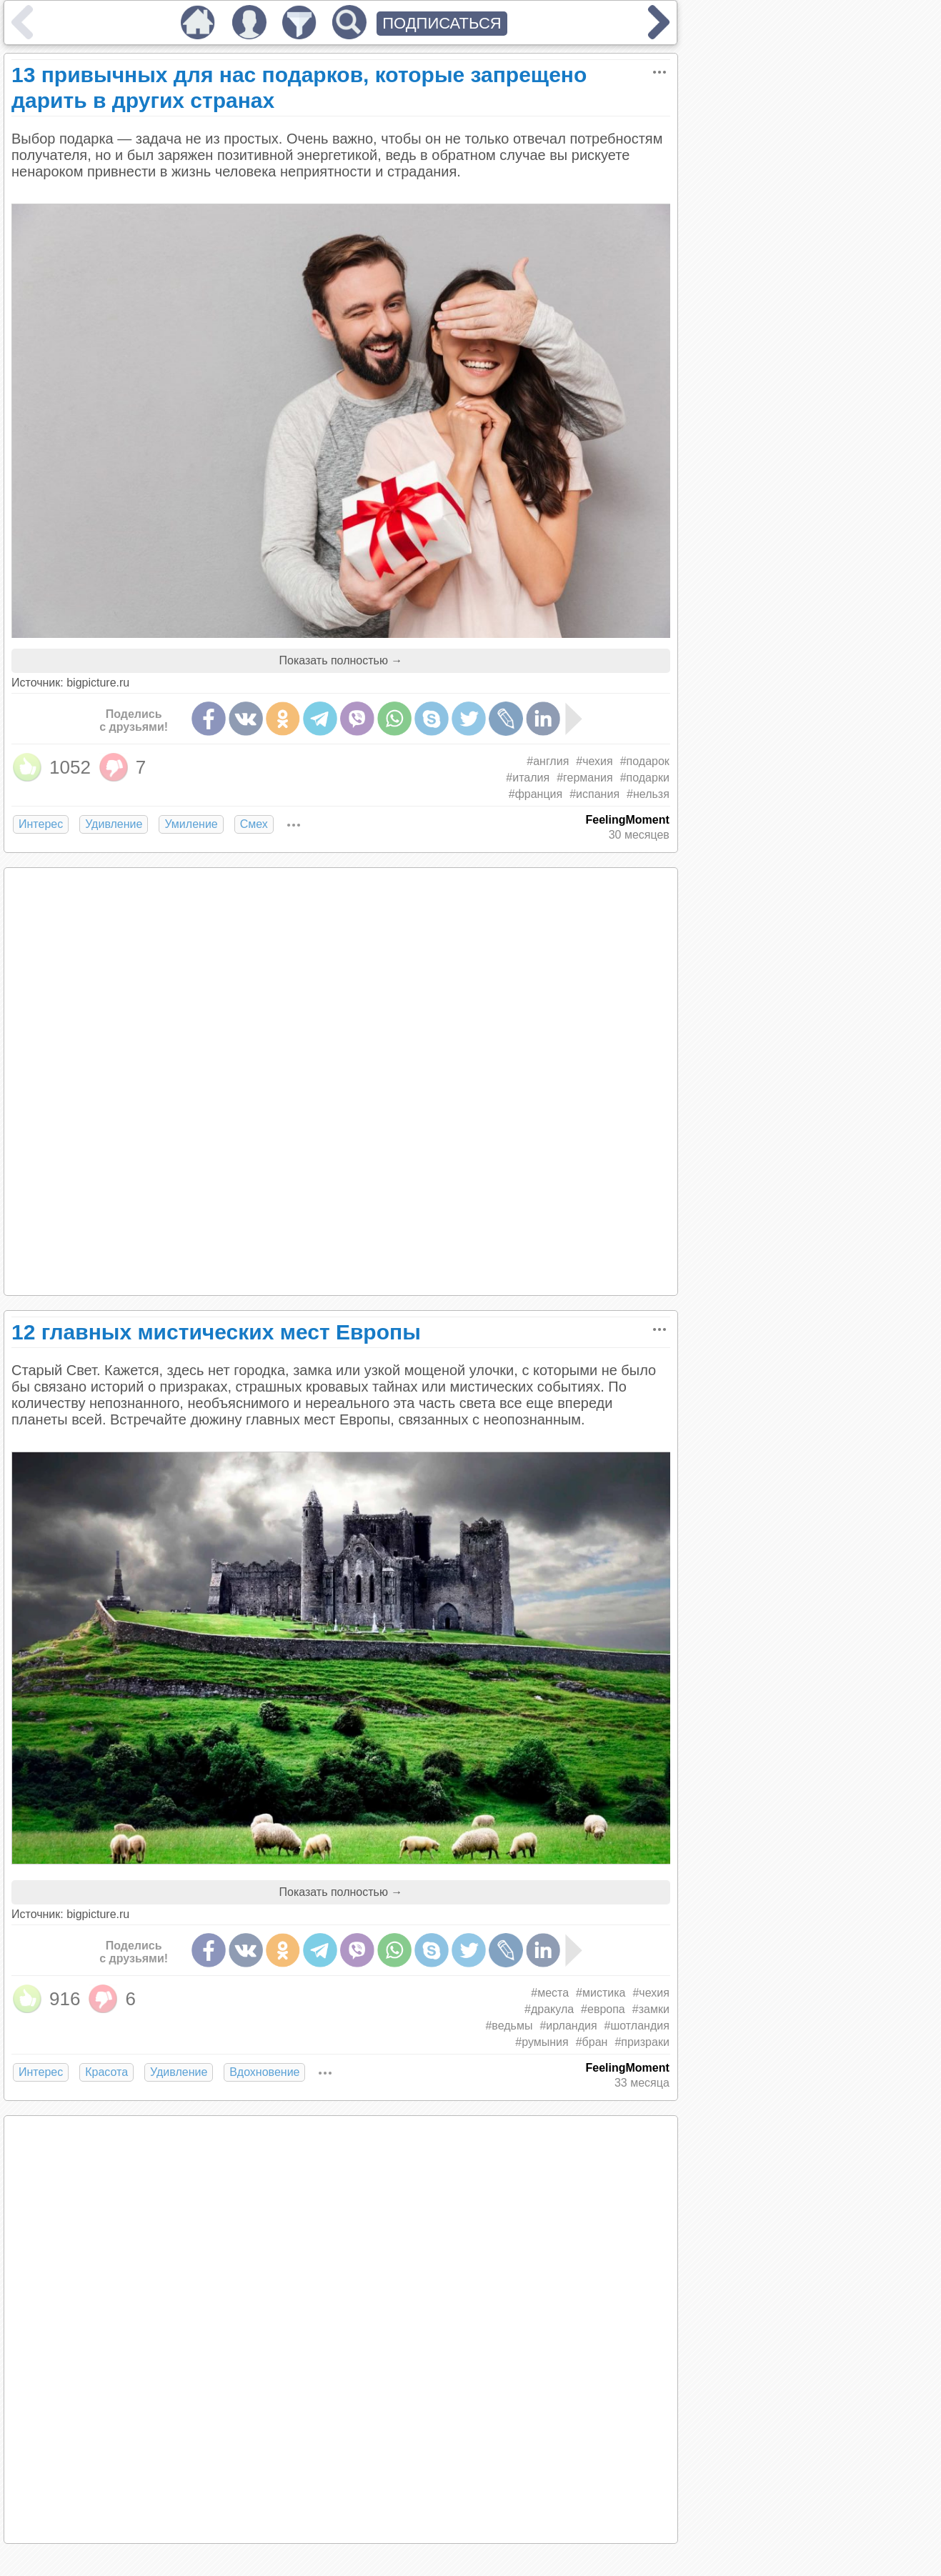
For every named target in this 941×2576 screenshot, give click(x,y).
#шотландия (636, 2026)
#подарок (644, 761)
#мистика (600, 1993)
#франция (535, 794)
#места (550, 1993)
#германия (585, 778)
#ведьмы (508, 2026)
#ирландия (568, 2026)
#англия (548, 761)
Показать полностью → (340, 660)
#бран (592, 2042)
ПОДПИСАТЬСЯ (442, 23)
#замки (650, 2009)
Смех (254, 824)
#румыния (541, 2042)
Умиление (190, 824)
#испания (594, 794)
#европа (603, 2009)
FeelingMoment (627, 820)
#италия (527, 778)
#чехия (594, 761)
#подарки (644, 778)
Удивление (113, 824)
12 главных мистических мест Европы (216, 1332)
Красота (106, 2072)
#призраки (641, 2042)
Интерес (41, 824)
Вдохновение (264, 2072)
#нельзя (648, 794)
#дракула (549, 2009)
